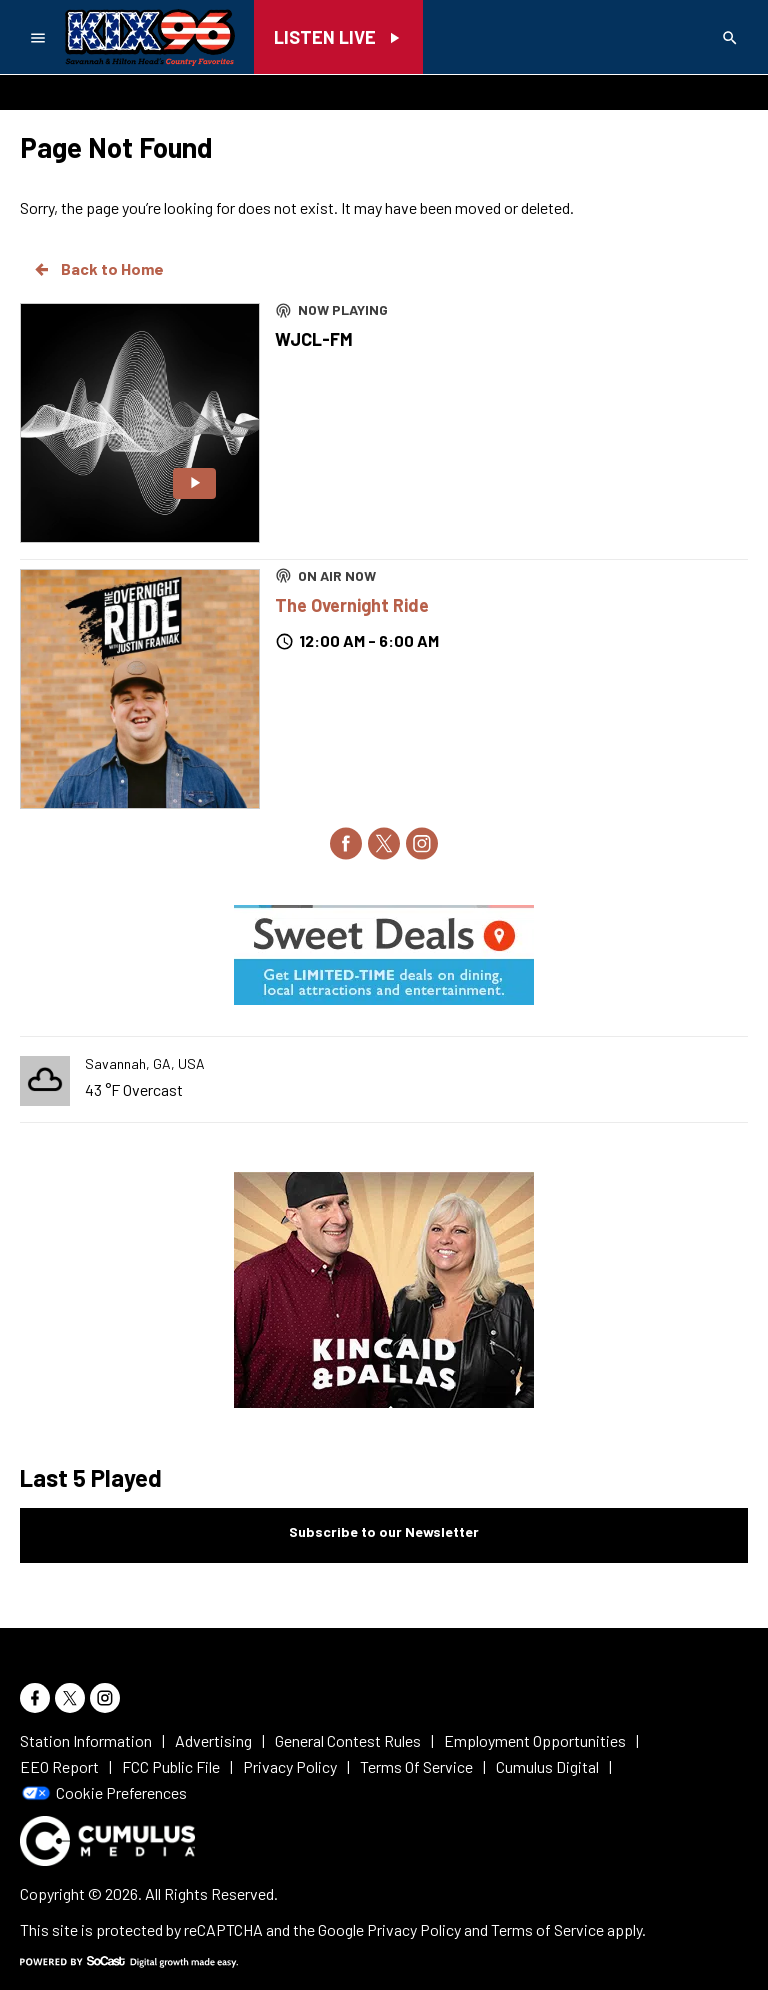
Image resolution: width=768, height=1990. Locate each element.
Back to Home (98, 269)
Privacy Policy (414, 1929)
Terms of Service (547, 1929)
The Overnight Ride (352, 605)
